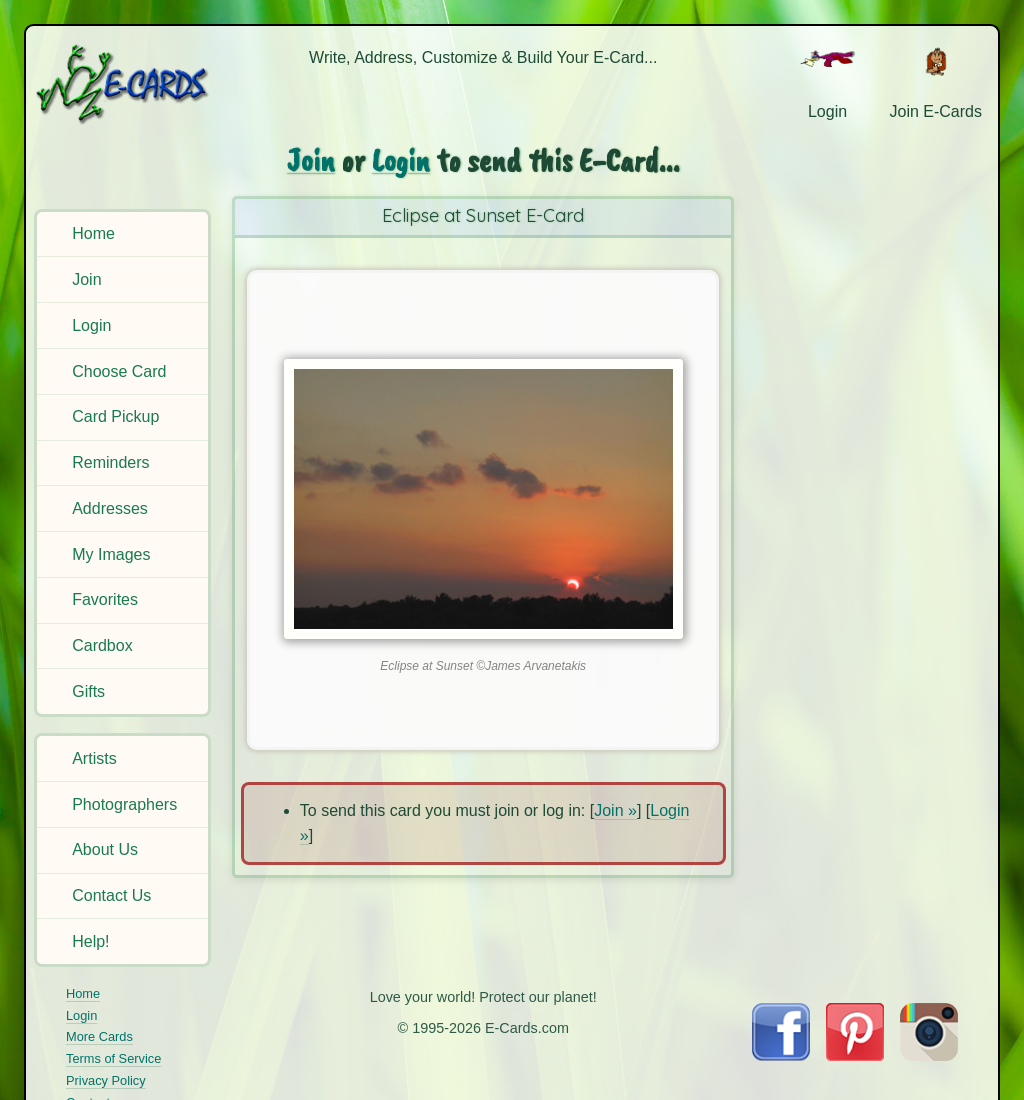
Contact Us (111, 895)
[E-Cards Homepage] (124, 83)
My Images (111, 554)
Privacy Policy (106, 1080)
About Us (105, 849)
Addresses (110, 508)
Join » (615, 810)
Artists (94, 758)
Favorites (105, 599)
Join (86, 279)
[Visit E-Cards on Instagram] (929, 1055)
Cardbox (102, 645)
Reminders (110, 462)
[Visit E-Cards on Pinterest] (855, 1055)
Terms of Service (113, 1058)
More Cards (99, 1036)
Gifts (88, 691)
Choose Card (119, 371)
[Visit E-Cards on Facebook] (780, 1055)
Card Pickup (115, 416)
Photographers (124, 804)
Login (91, 325)
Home (93, 233)
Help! (90, 941)
